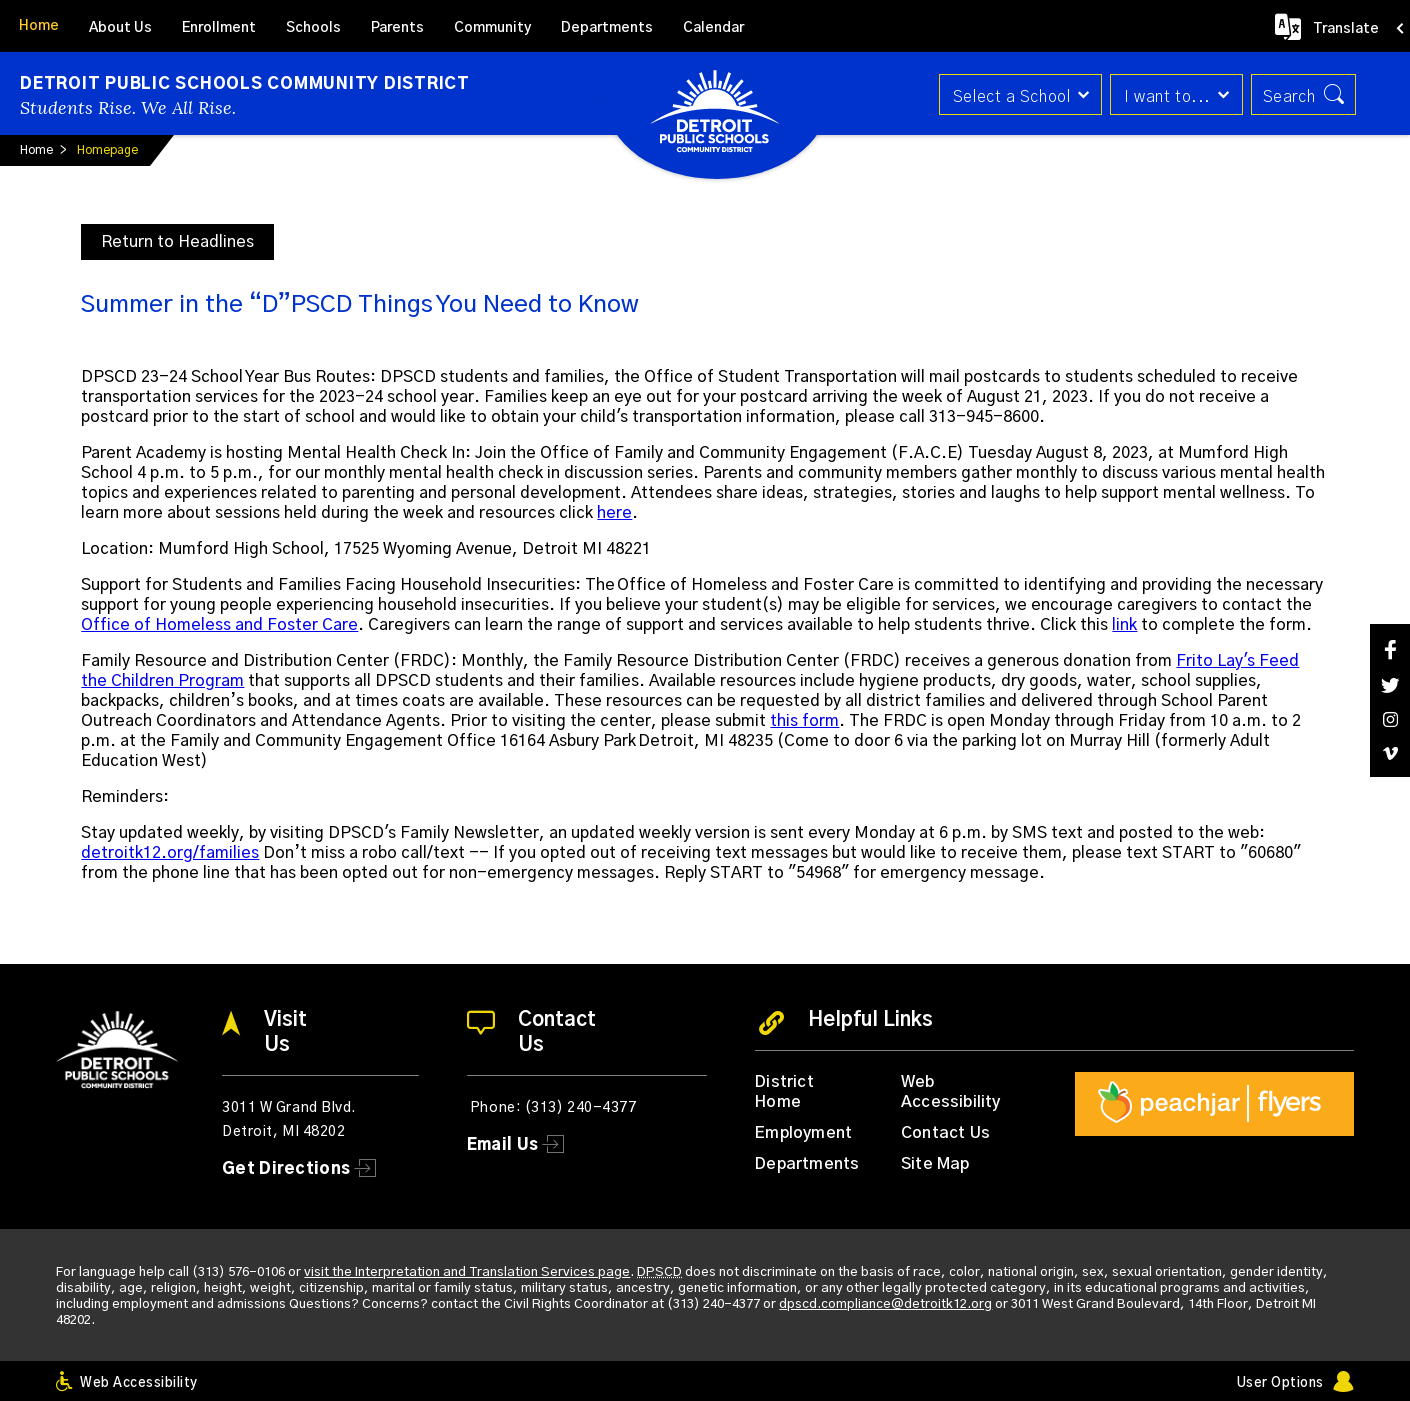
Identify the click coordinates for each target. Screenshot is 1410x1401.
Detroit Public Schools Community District (245, 84)
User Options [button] (1280, 1383)
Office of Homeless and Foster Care (219, 625)
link (1124, 625)
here (614, 513)
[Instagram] (1390, 719)
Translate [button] (1346, 29)
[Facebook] (1390, 649)
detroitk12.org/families (170, 853)
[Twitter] (1390, 685)
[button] (1017, 94)
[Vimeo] (1390, 753)
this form (804, 721)
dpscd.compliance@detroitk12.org (885, 1304)
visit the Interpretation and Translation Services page (467, 1272)
